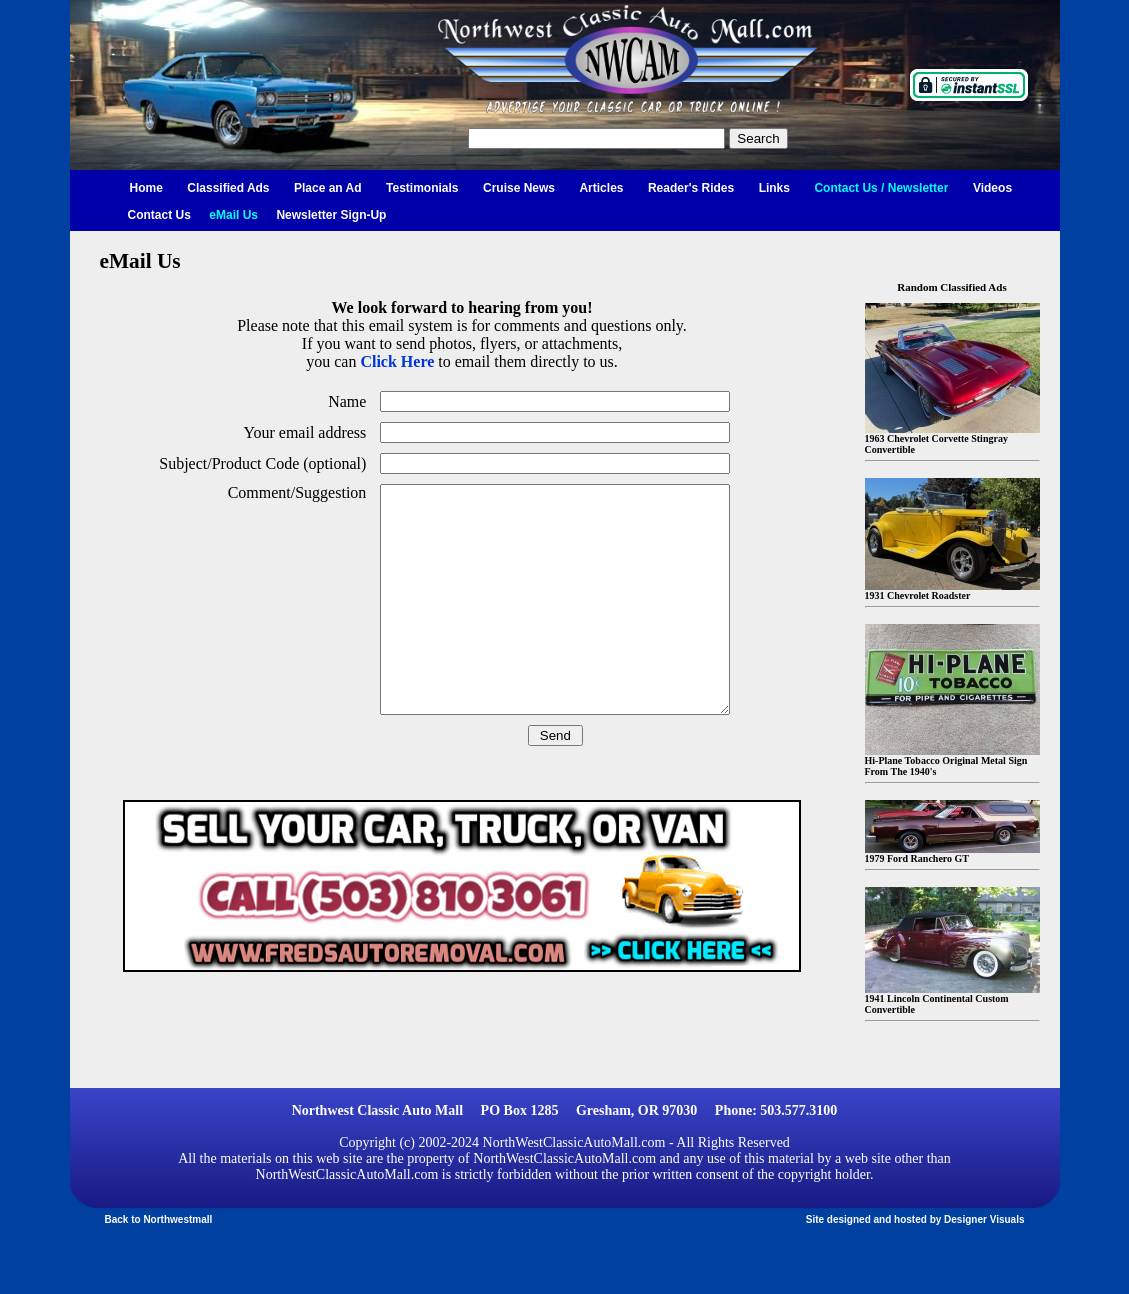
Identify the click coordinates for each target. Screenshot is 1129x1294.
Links (774, 188)
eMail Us (233, 215)
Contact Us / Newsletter (881, 188)
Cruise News (519, 188)
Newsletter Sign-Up (331, 215)
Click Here (397, 361)
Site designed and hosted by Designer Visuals (915, 1219)
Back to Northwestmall (159, 1219)
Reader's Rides (691, 188)
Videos (992, 188)
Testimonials (422, 188)
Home (146, 188)
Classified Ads (228, 188)
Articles (601, 188)
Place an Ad (328, 188)
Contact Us (159, 215)
